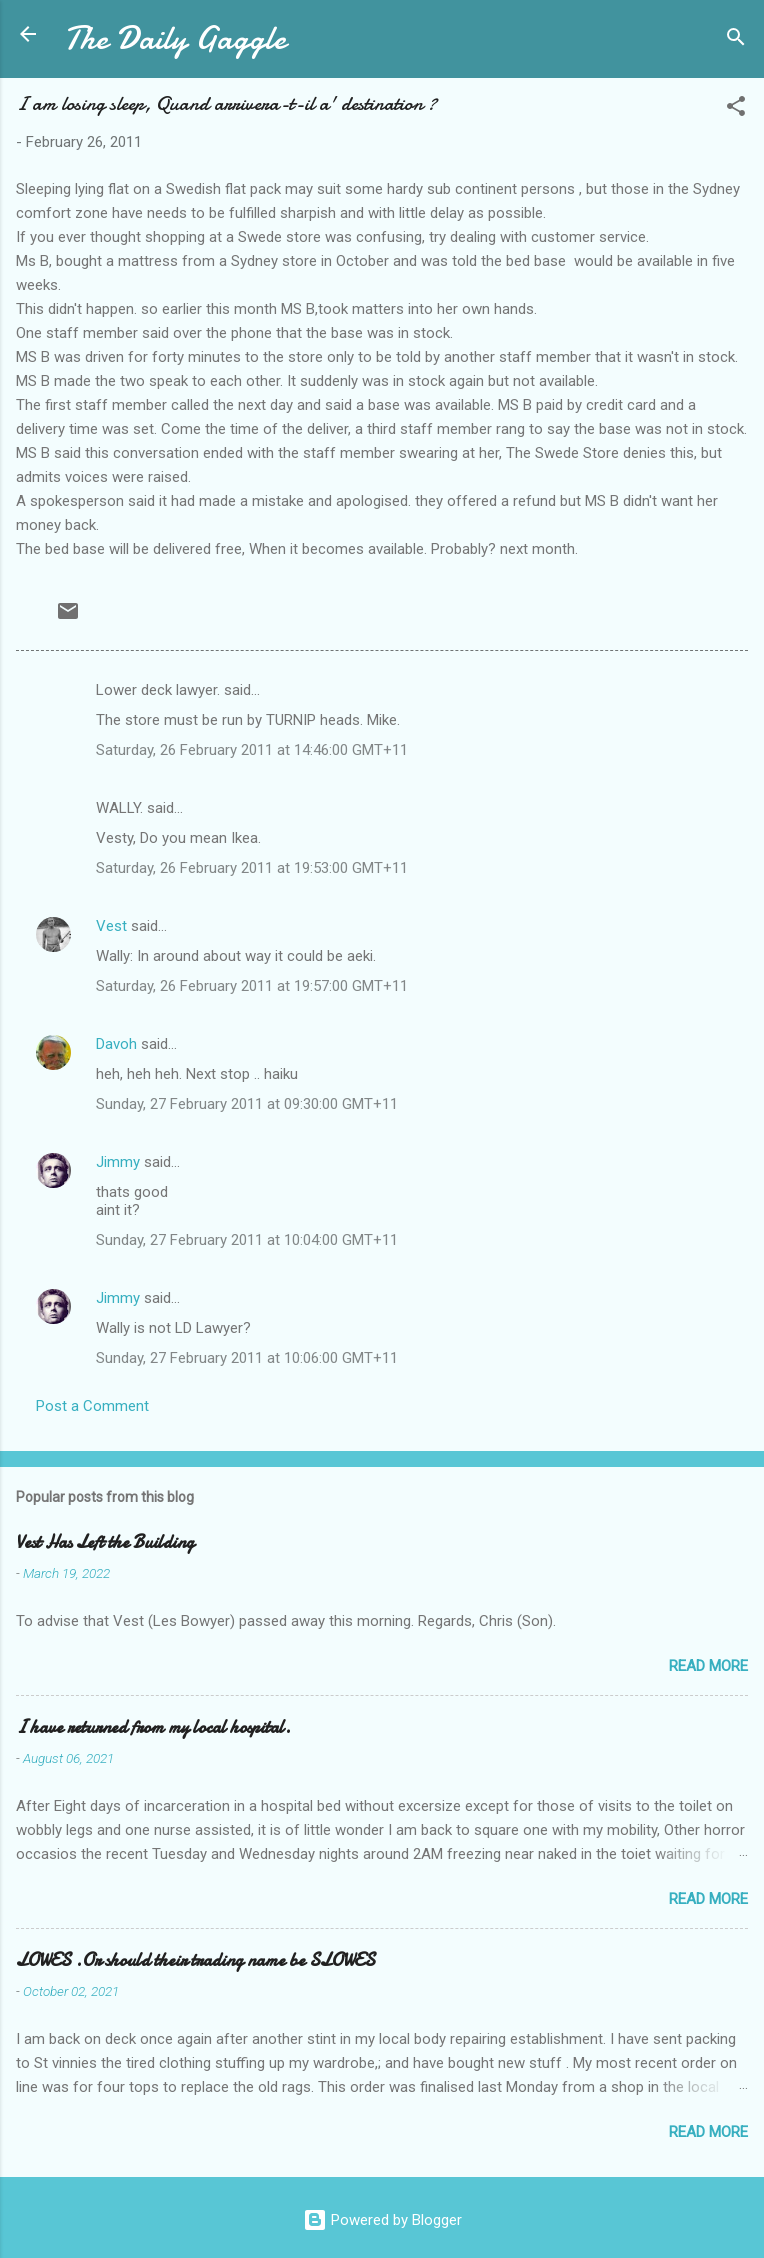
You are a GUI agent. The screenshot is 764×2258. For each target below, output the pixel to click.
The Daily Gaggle (175, 38)
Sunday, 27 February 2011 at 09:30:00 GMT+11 (247, 1104)
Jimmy (118, 1162)
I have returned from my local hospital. (153, 1727)
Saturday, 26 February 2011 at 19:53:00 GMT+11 (252, 868)
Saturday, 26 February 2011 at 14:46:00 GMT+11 (252, 750)
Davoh (116, 1044)
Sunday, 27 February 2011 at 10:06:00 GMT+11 (247, 1358)
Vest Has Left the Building (105, 1542)
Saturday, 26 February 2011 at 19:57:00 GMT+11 (252, 986)
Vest (111, 926)
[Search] (736, 40)
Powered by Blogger (382, 2220)
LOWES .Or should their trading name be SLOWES (195, 1960)
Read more (708, 1666)
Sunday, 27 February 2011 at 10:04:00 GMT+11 (247, 1240)
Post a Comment (92, 1406)
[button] (736, 109)
